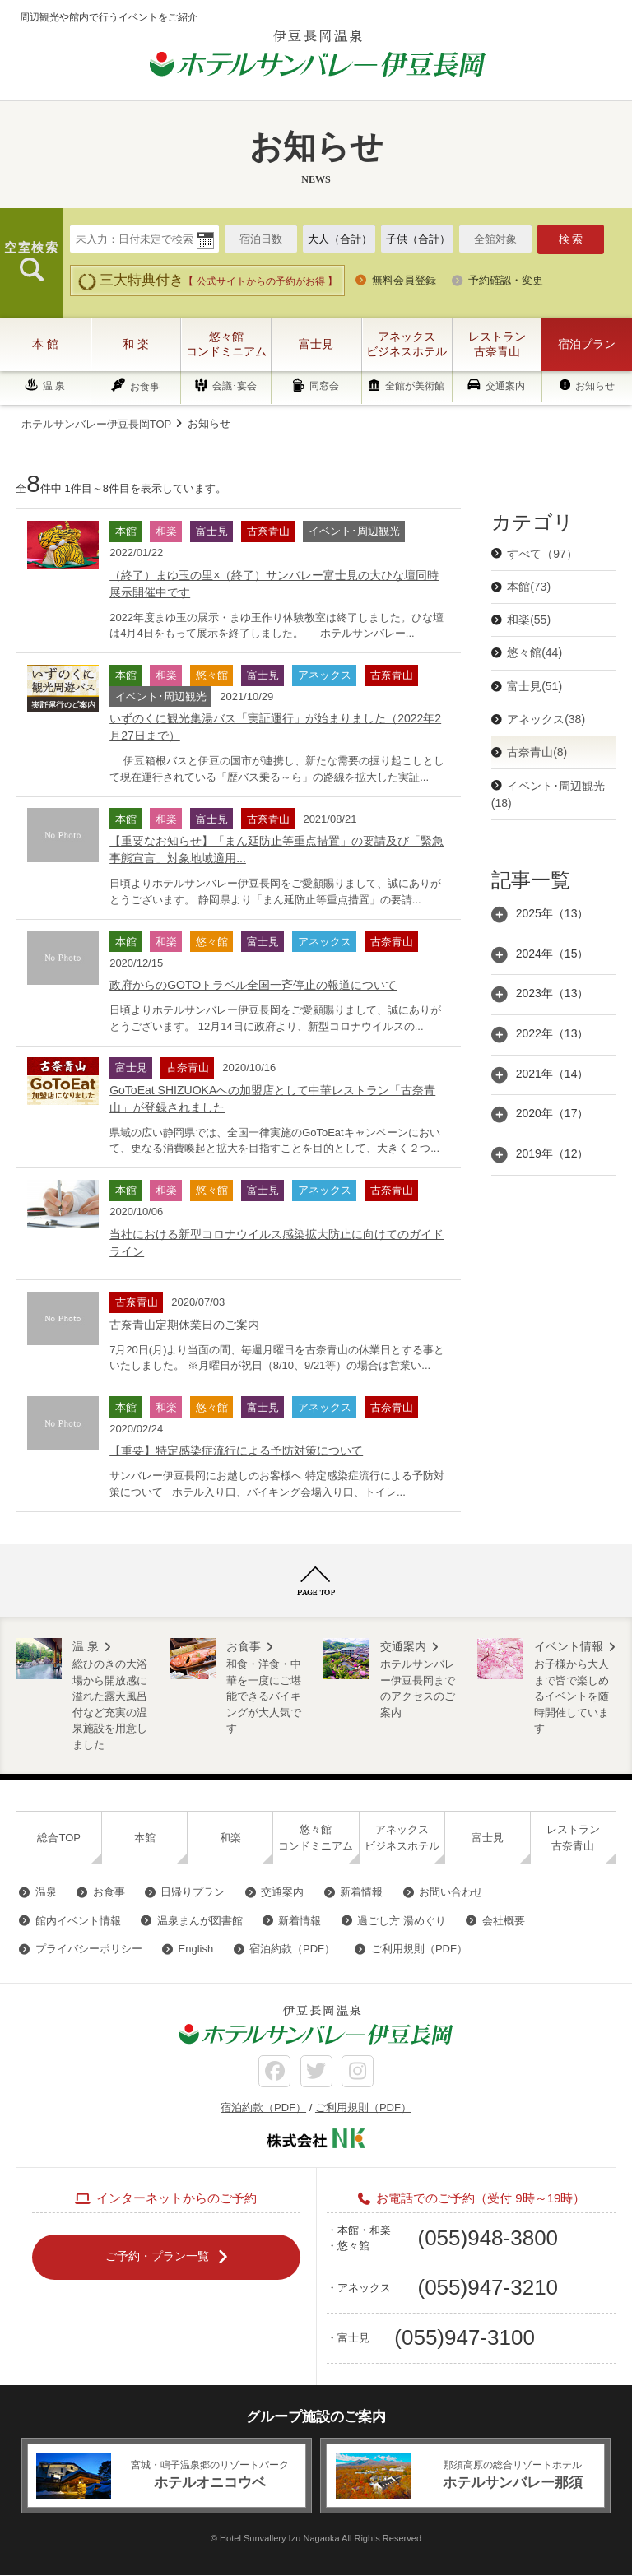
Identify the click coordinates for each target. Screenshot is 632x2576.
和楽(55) (529, 619)
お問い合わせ (451, 1892)
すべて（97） (542, 553)
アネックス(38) (546, 719)
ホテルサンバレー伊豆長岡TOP (96, 424)
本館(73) (529, 586)
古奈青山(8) (537, 752)
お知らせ (595, 386)
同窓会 (324, 386)
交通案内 (505, 386)
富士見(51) (534, 686)
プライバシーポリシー (88, 1949)
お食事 (145, 386)
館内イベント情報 (78, 1921)
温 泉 (54, 386)
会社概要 (503, 1921)
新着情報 (361, 1892)
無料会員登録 (404, 280)
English (196, 1949)
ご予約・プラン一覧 (157, 2256)
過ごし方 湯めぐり (401, 1921)
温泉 (46, 1892)
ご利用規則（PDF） (419, 1949)
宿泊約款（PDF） (292, 1949)
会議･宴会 (234, 386)
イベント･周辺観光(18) (548, 794)
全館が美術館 (414, 386)
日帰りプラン (192, 1892)
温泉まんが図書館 (200, 1921)
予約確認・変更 (505, 280)
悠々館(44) (534, 652)
